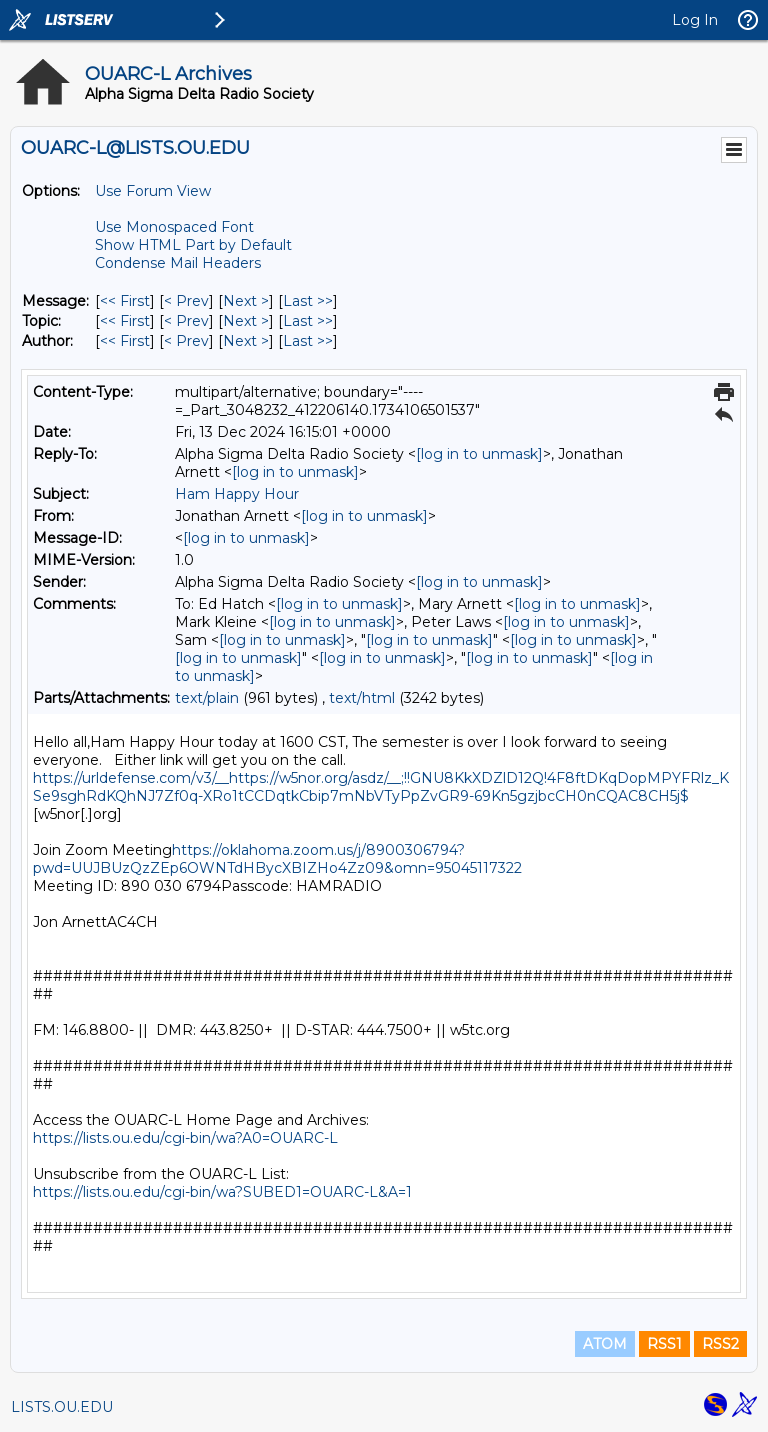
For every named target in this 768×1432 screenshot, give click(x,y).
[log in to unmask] (479, 454)
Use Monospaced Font (174, 227)
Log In (695, 20)
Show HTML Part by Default (193, 245)
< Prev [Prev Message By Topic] (186, 321)
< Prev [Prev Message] (186, 301)
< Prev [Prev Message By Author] (186, 341)
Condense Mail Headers (178, 263)
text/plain (207, 698)
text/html (362, 698)
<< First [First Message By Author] (125, 341)
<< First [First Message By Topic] (125, 321)
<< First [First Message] (125, 301)
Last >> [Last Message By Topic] (308, 321)
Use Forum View (153, 191)
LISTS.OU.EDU (62, 1407)
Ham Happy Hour (237, 494)
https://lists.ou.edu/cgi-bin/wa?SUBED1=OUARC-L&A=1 (222, 1192)
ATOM (605, 1344)
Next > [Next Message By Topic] (246, 321)
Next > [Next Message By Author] (246, 341)
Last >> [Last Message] (308, 301)
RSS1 (664, 1344)
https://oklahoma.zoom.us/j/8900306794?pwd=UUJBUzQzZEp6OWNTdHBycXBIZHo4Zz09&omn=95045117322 (277, 859)
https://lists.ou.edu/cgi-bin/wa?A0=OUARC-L (185, 1138)
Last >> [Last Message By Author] (308, 341)
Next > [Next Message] (246, 301)
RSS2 (720, 1344)
